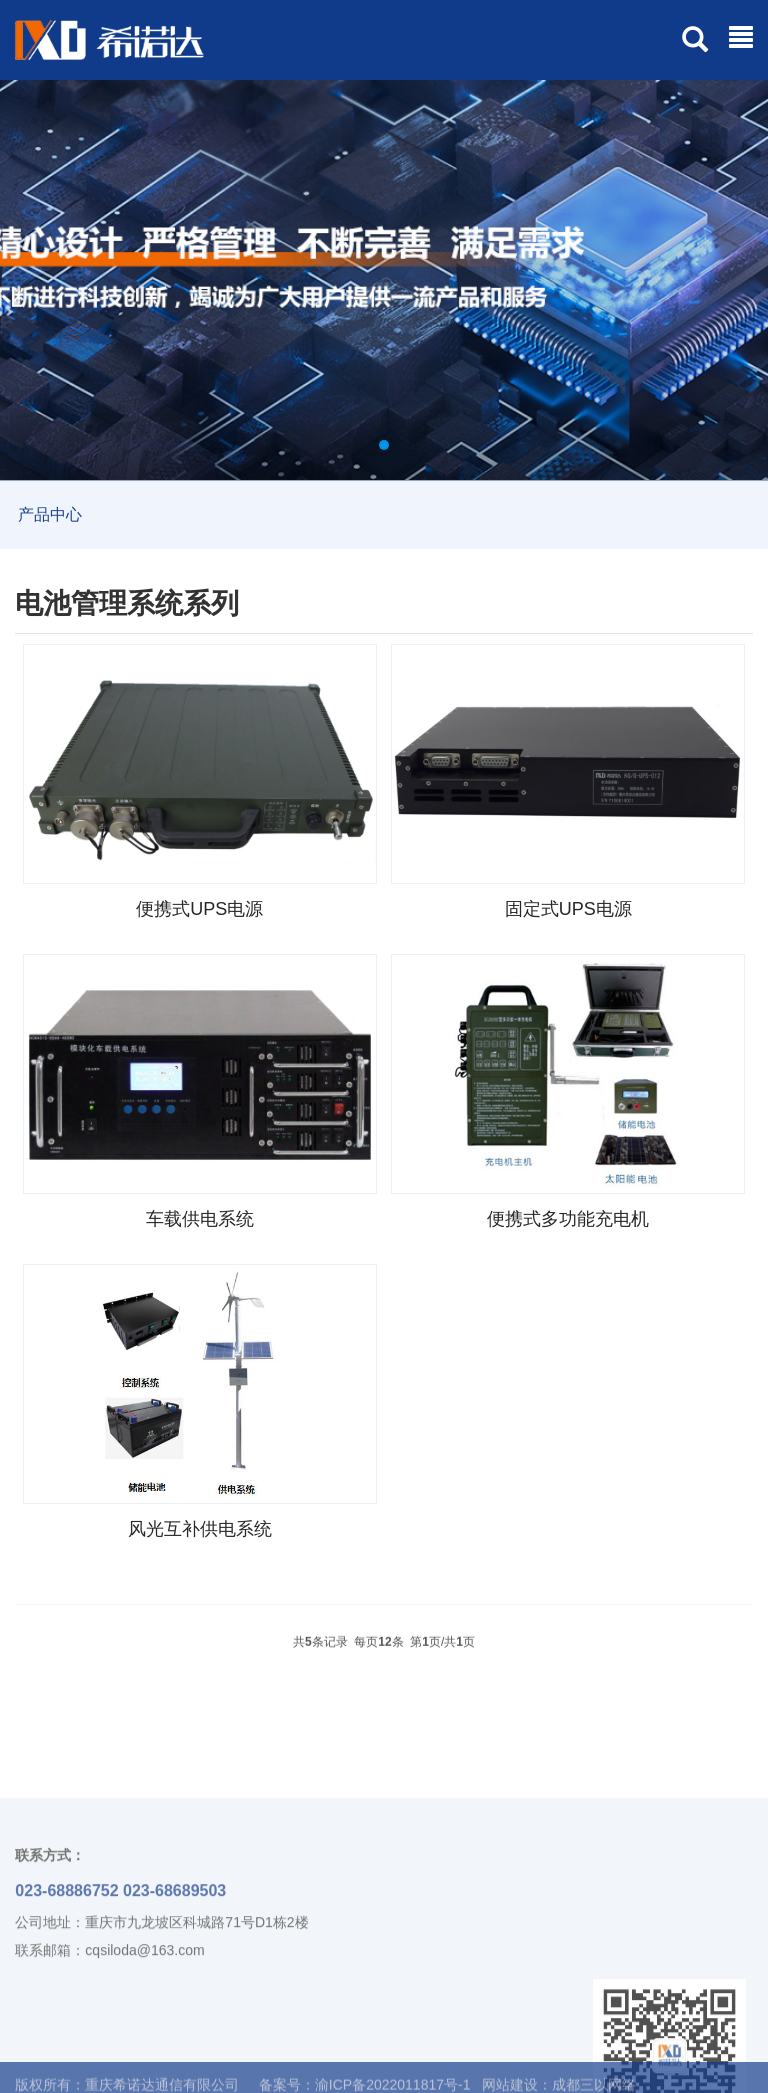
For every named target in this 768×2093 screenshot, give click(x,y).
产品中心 (50, 514)
